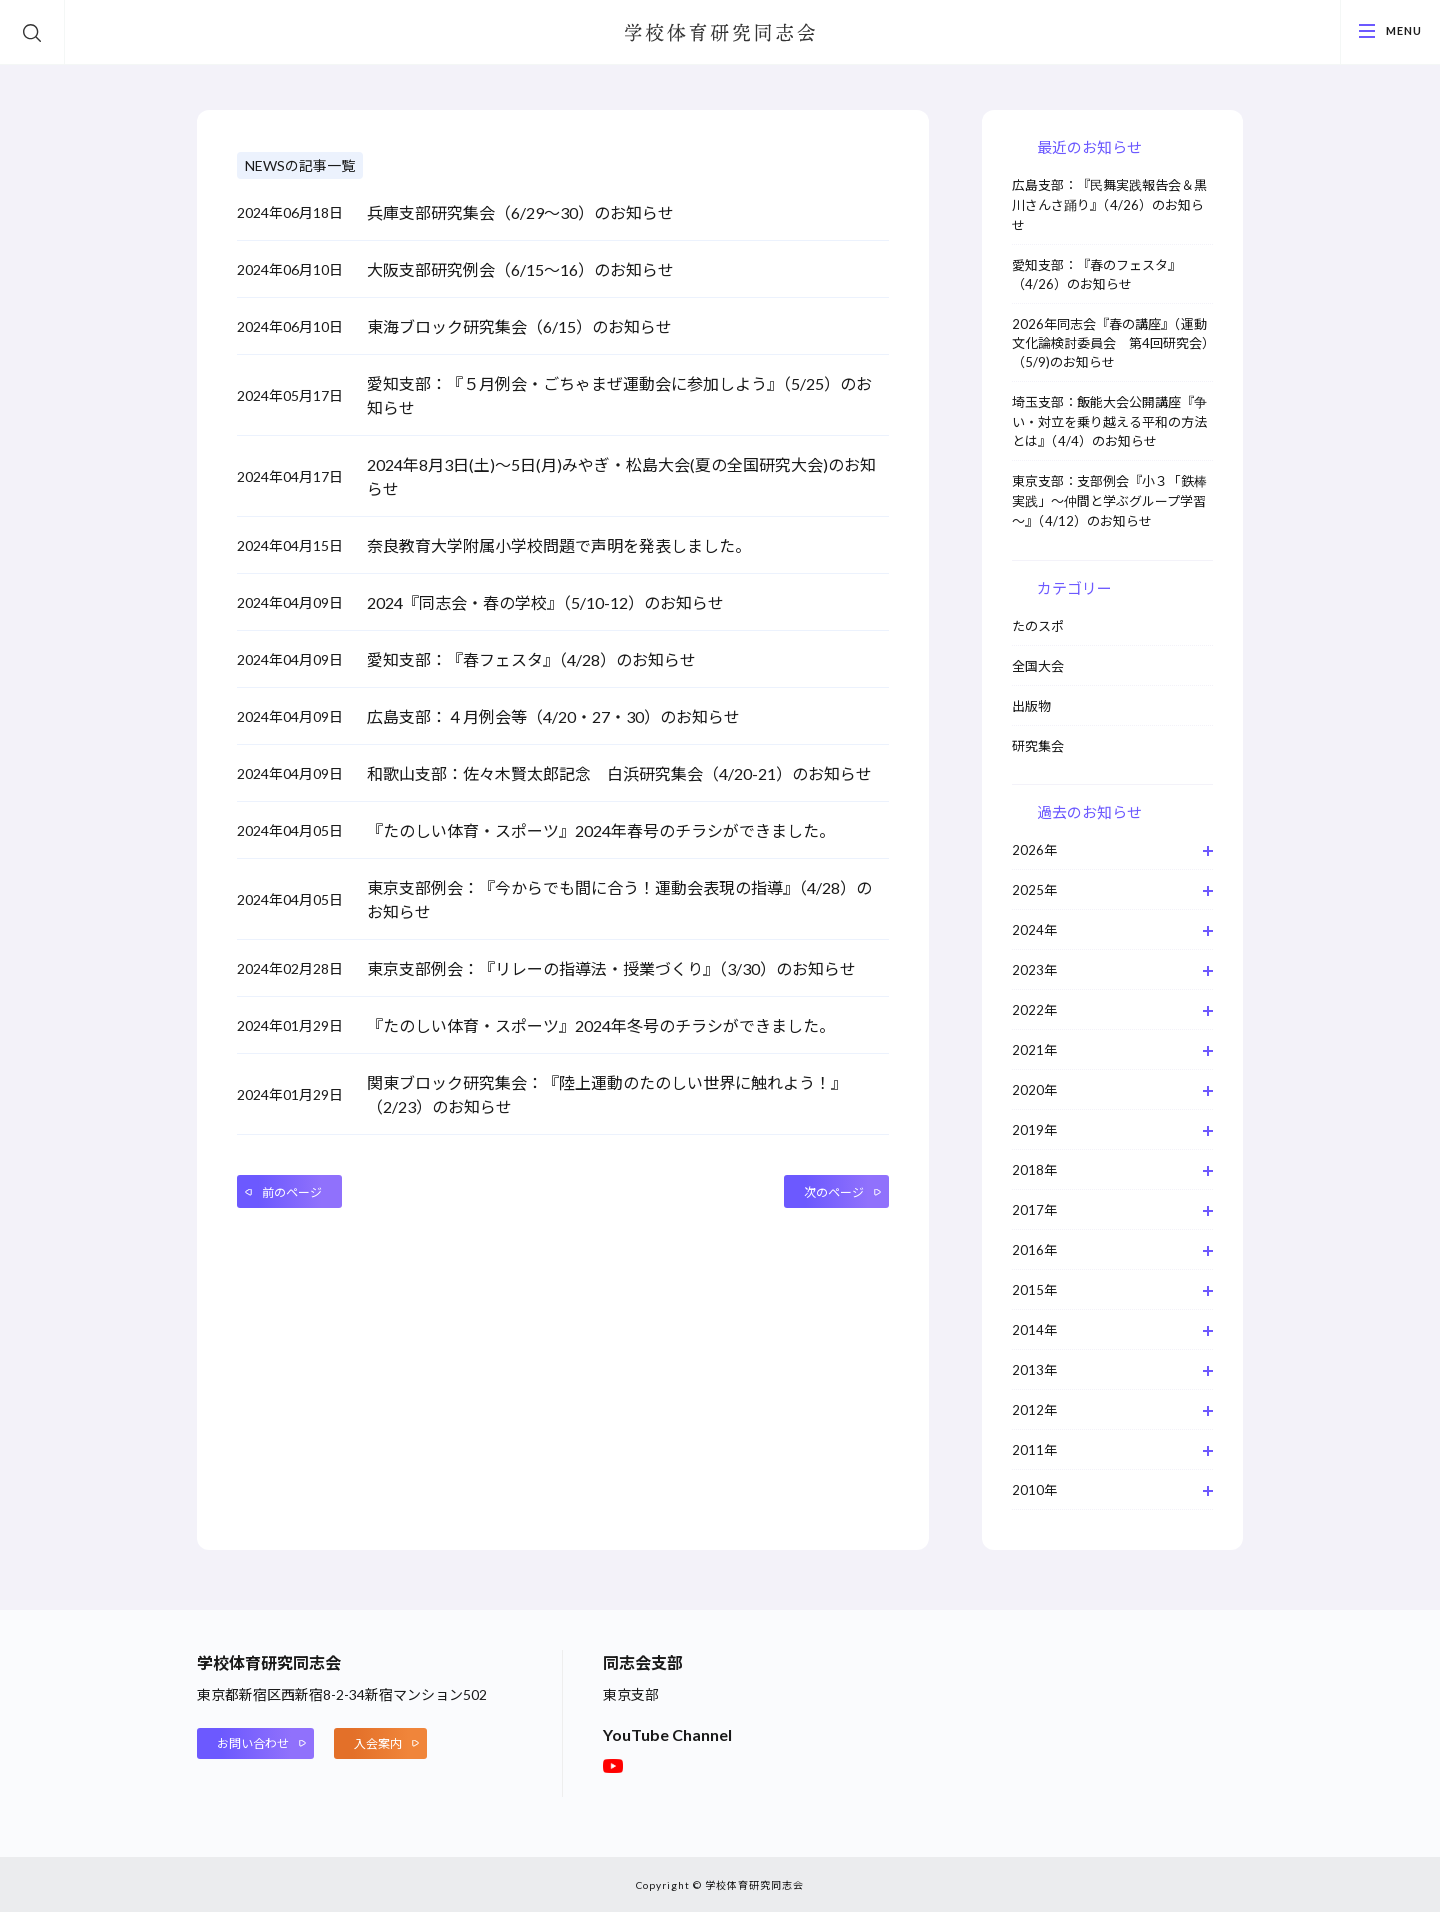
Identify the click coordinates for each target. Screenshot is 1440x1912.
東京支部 (631, 1694)
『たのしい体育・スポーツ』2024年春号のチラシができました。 (601, 830)
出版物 (1031, 706)
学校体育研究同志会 (720, 34)
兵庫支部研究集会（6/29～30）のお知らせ (520, 212)
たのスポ (1038, 626)
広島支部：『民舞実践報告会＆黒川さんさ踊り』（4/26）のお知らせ (1109, 205)
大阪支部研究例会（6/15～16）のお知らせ (520, 269)
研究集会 (1038, 746)
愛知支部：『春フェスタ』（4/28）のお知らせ (531, 659)
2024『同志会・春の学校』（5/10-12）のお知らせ (545, 602)
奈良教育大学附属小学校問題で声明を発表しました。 (559, 545)
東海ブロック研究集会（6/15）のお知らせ (519, 326)
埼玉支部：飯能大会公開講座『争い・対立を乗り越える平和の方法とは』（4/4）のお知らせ (1109, 421)
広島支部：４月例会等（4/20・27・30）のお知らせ (553, 716)
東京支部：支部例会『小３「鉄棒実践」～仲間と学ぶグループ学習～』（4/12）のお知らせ (1109, 501)
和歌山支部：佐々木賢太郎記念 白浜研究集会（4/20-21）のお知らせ (619, 773)
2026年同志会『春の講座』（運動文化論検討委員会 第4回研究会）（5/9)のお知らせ (1110, 343)
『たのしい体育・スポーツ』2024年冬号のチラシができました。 (601, 1025)
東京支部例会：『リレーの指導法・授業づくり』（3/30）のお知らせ (611, 968)
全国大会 (1038, 666)
